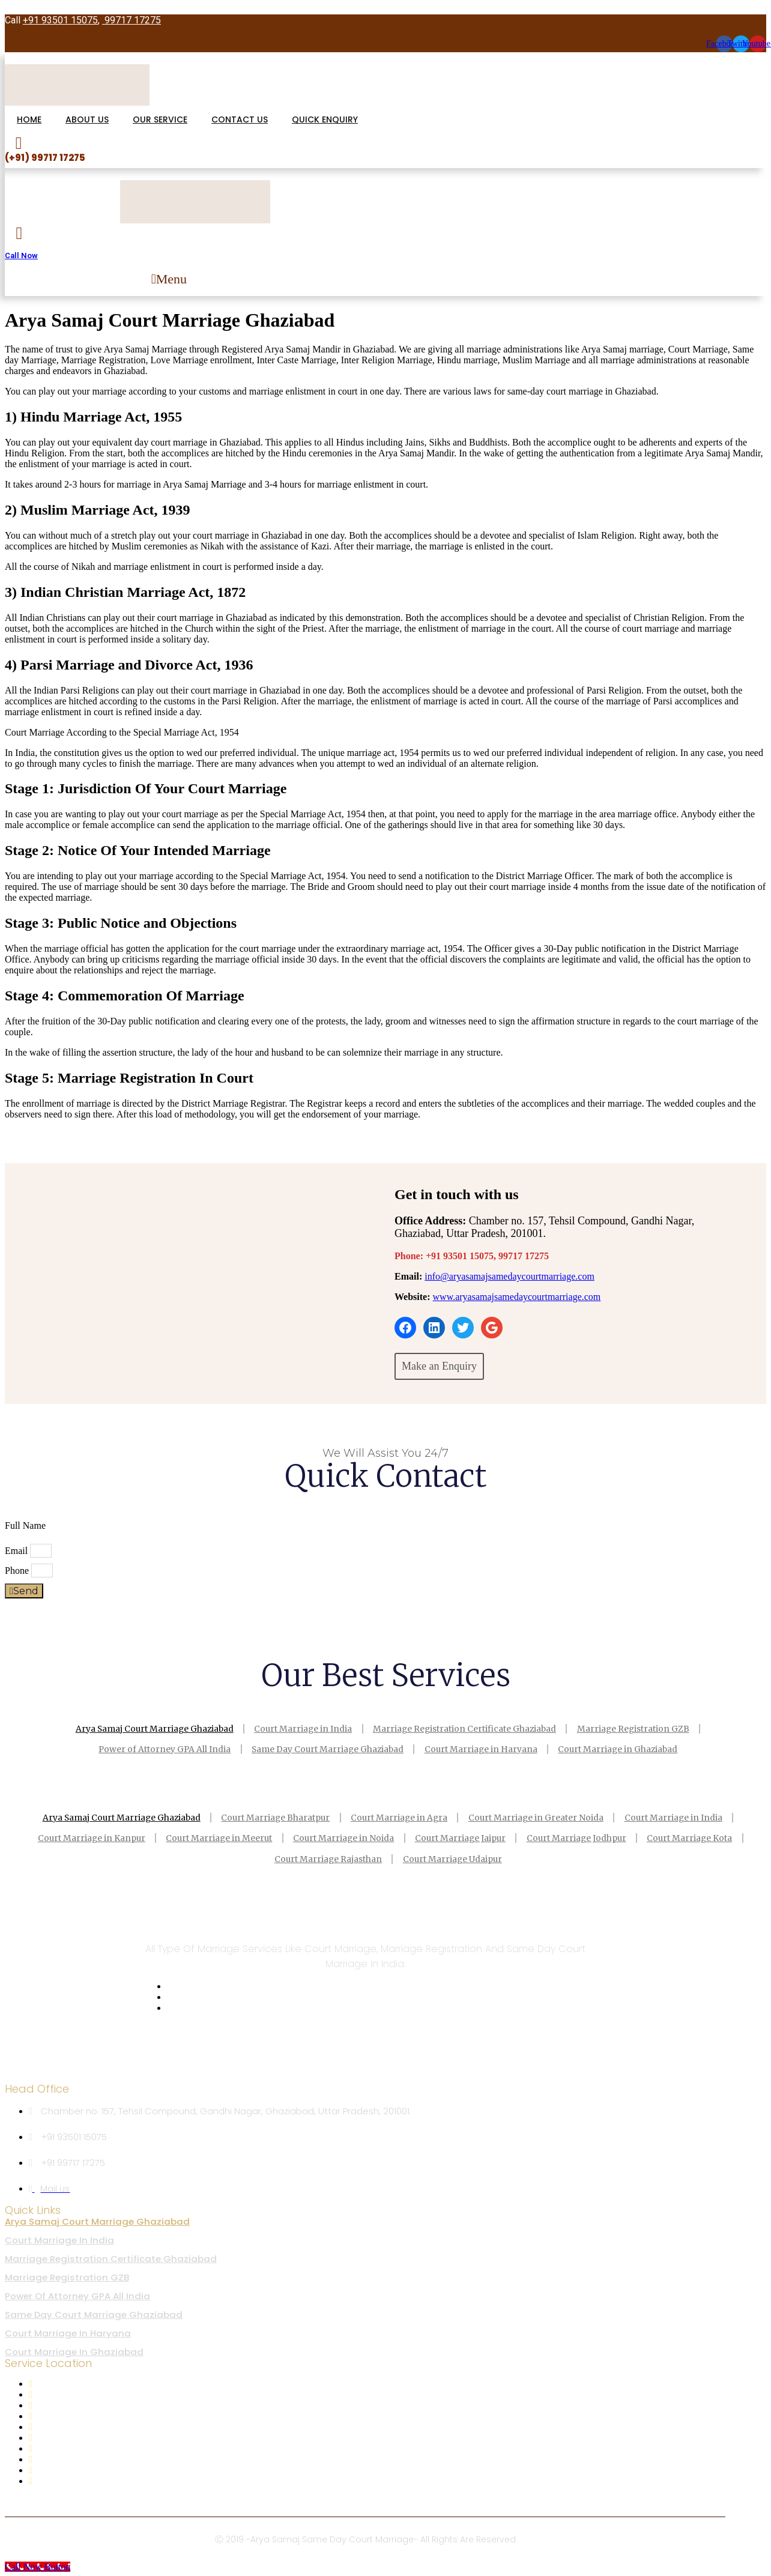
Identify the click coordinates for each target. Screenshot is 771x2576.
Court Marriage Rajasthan (327, 1857)
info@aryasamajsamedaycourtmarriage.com (509, 1276)
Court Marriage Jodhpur (582, 1837)
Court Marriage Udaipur (454, 1857)
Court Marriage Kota (699, 1837)
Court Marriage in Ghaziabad (624, 1748)
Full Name (26, 1525)
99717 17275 (131, 20)
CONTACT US (239, 119)
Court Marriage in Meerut (214, 1837)
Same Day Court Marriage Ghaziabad (326, 1748)
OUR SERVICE (160, 119)
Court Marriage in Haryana (483, 1748)
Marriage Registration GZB (639, 1728)
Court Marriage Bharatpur (272, 1817)
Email (17, 1551)
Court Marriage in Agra (400, 1817)
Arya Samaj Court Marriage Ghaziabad (148, 1728)
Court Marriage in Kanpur (83, 1837)
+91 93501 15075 (60, 20)
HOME (29, 119)
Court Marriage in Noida (342, 1837)
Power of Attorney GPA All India (159, 1748)
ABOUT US (87, 119)
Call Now (21, 255)
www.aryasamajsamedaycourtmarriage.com (517, 1297)
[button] (169, 279)
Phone (18, 1570)
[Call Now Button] (37, 2565)
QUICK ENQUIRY (325, 119)
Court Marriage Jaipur (462, 1837)
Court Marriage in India (301, 1728)
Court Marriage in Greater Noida (540, 1817)
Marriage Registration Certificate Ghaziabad (467, 1728)
